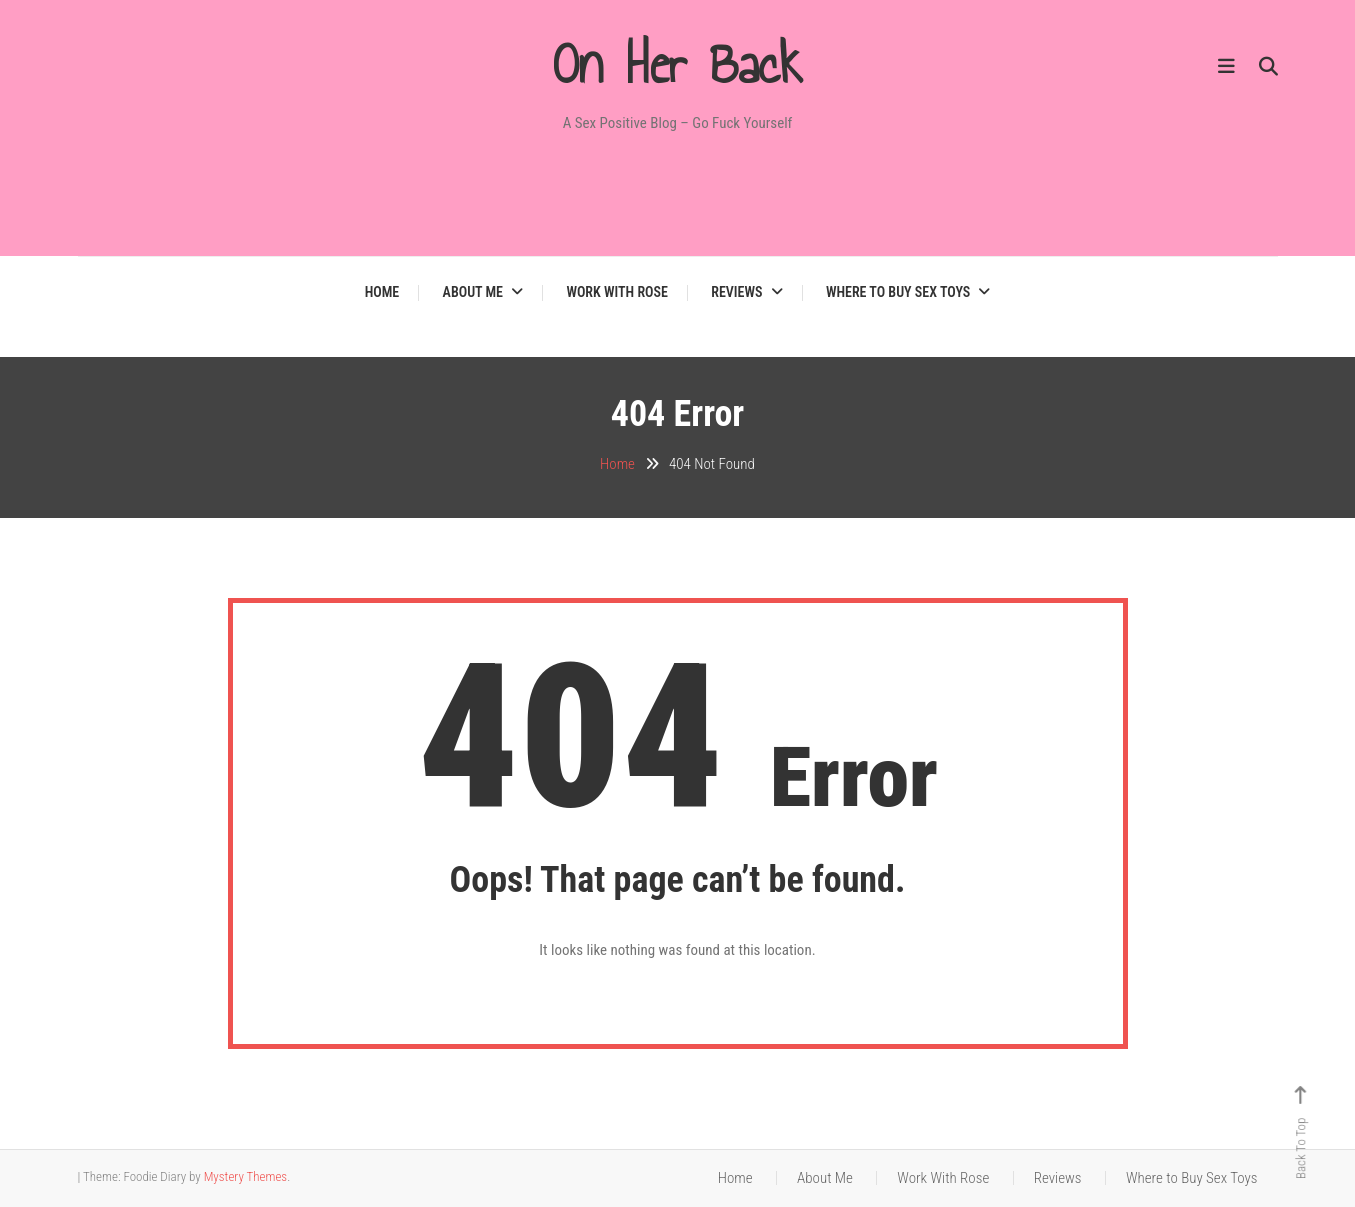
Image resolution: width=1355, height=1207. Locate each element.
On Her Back (678, 65)
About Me (473, 292)
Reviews (736, 292)
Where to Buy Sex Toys (898, 292)
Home (382, 292)
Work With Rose (617, 292)
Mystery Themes (245, 1176)
